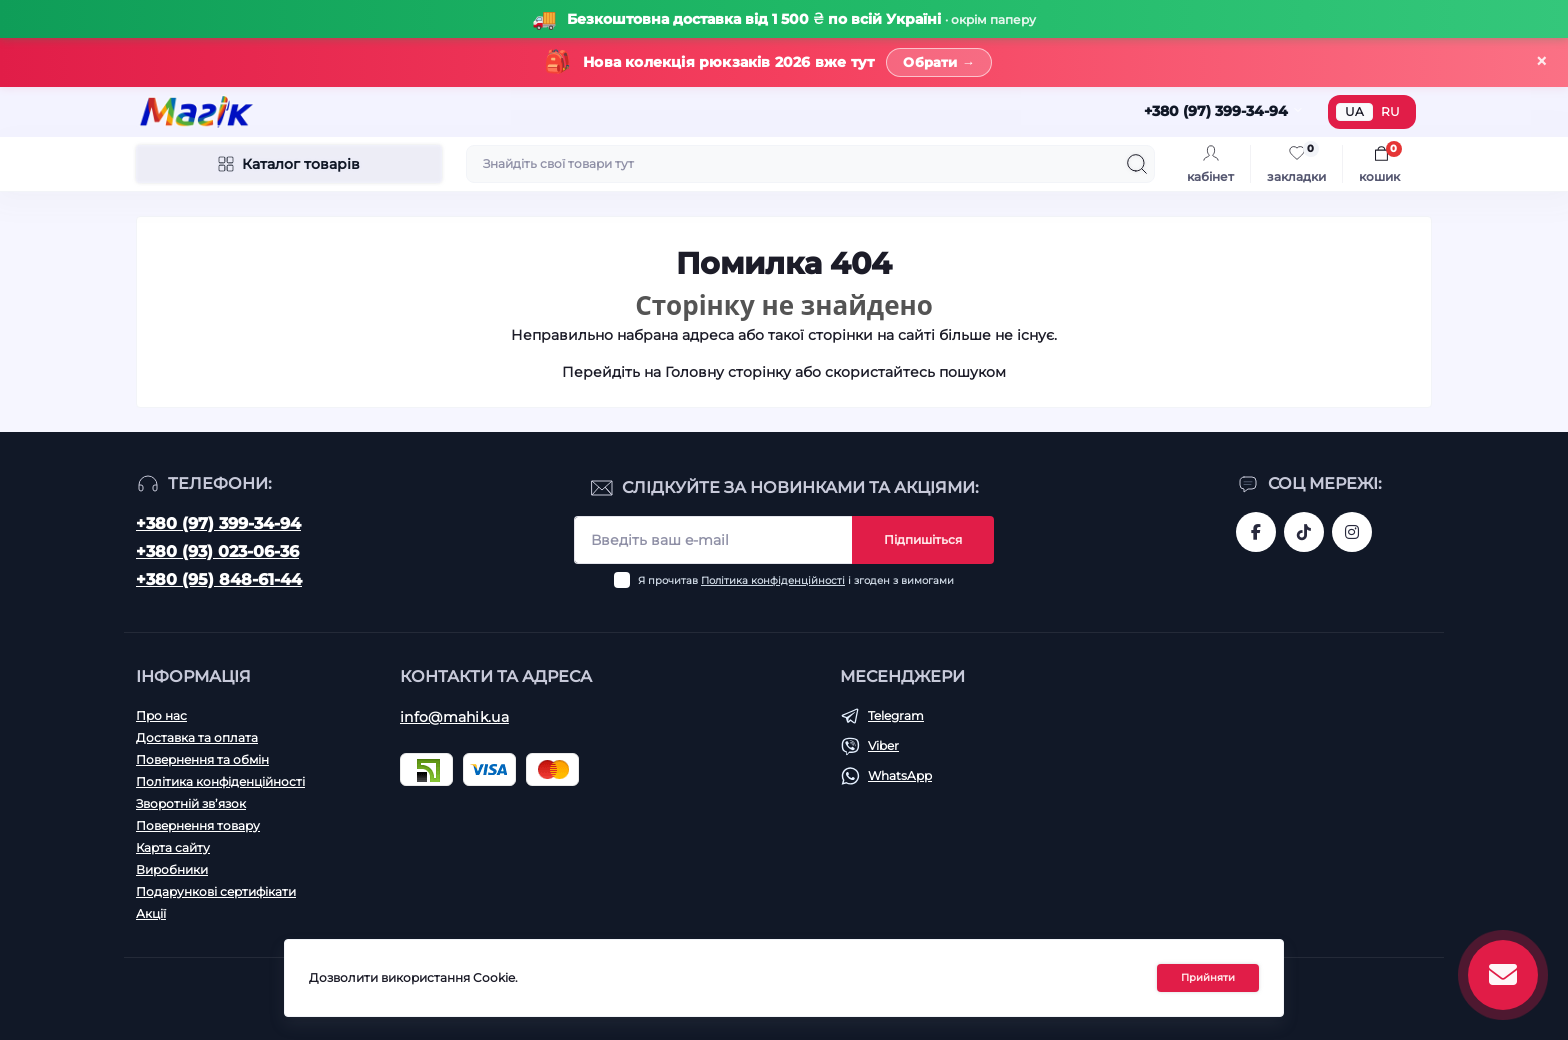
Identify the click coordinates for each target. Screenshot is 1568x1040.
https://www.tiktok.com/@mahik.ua (1304, 532)
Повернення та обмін (202, 759)
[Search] (1137, 164)
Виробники (172, 869)
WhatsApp (900, 775)
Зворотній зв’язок (191, 803)
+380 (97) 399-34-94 (218, 523)
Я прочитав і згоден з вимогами (796, 580)
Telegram (896, 715)
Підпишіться (923, 539)
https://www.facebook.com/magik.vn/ (1256, 532)
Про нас (161, 715)
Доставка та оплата (197, 737)
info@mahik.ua (454, 717)
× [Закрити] (1541, 61)
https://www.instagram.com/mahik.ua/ (1352, 532)
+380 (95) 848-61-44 (219, 579)
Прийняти (1208, 977)
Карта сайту (173, 847)
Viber (883, 745)
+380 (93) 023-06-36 (217, 551)
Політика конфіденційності (773, 580)
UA (1354, 111)
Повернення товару (198, 825)
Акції (151, 913)
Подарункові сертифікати (216, 891)
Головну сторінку (728, 372)
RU (1390, 111)
